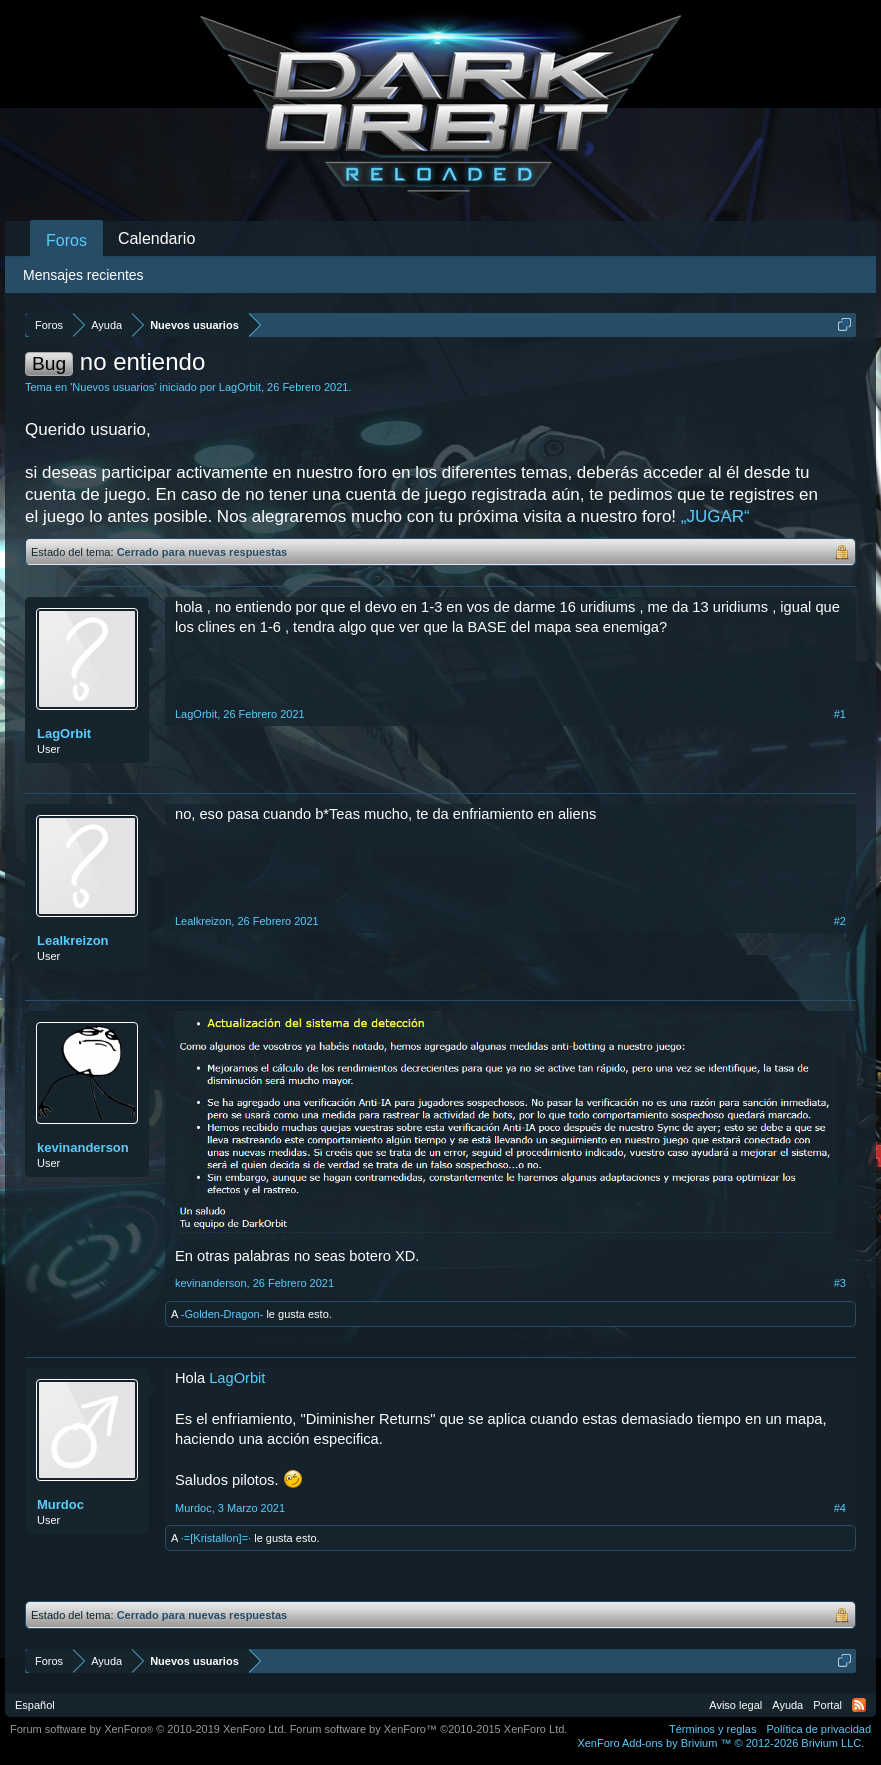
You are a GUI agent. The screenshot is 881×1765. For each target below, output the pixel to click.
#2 (840, 921)
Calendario (156, 238)
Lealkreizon (73, 940)
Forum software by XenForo (148, 1729)
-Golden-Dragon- (222, 1314)
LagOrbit (240, 387)
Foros (66, 240)
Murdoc (60, 1504)
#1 (840, 714)
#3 (840, 1283)
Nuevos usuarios (113, 387)
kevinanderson (83, 1147)
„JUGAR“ (715, 516)
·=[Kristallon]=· (216, 1538)
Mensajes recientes (83, 275)
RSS (859, 1705)
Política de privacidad (818, 1729)
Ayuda (787, 1705)
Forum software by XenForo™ (429, 1729)
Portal (827, 1705)
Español (35, 1705)
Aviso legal (735, 1705)
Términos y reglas (712, 1729)
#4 (840, 1508)
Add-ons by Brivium (720, 1743)
